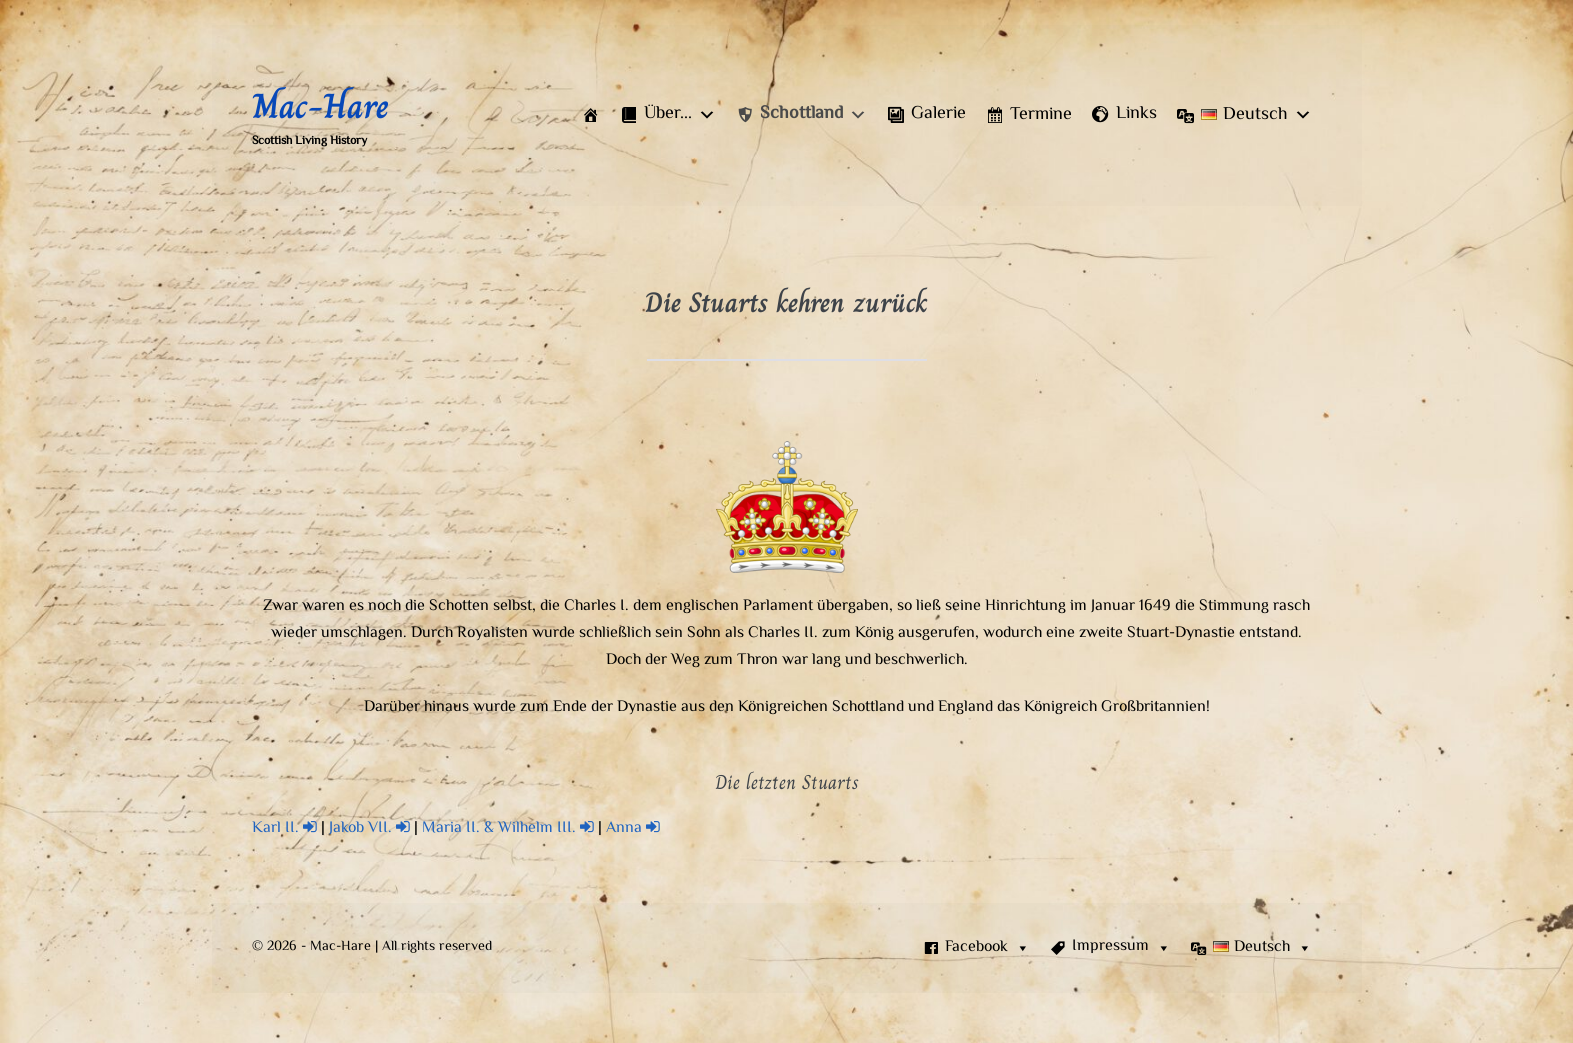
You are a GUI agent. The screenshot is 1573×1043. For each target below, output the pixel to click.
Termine (1041, 115)
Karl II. (284, 828)
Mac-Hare (320, 106)
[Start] (591, 115)
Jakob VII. (369, 828)
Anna (633, 828)
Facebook (987, 948)
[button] (668, 115)
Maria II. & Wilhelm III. (508, 828)
